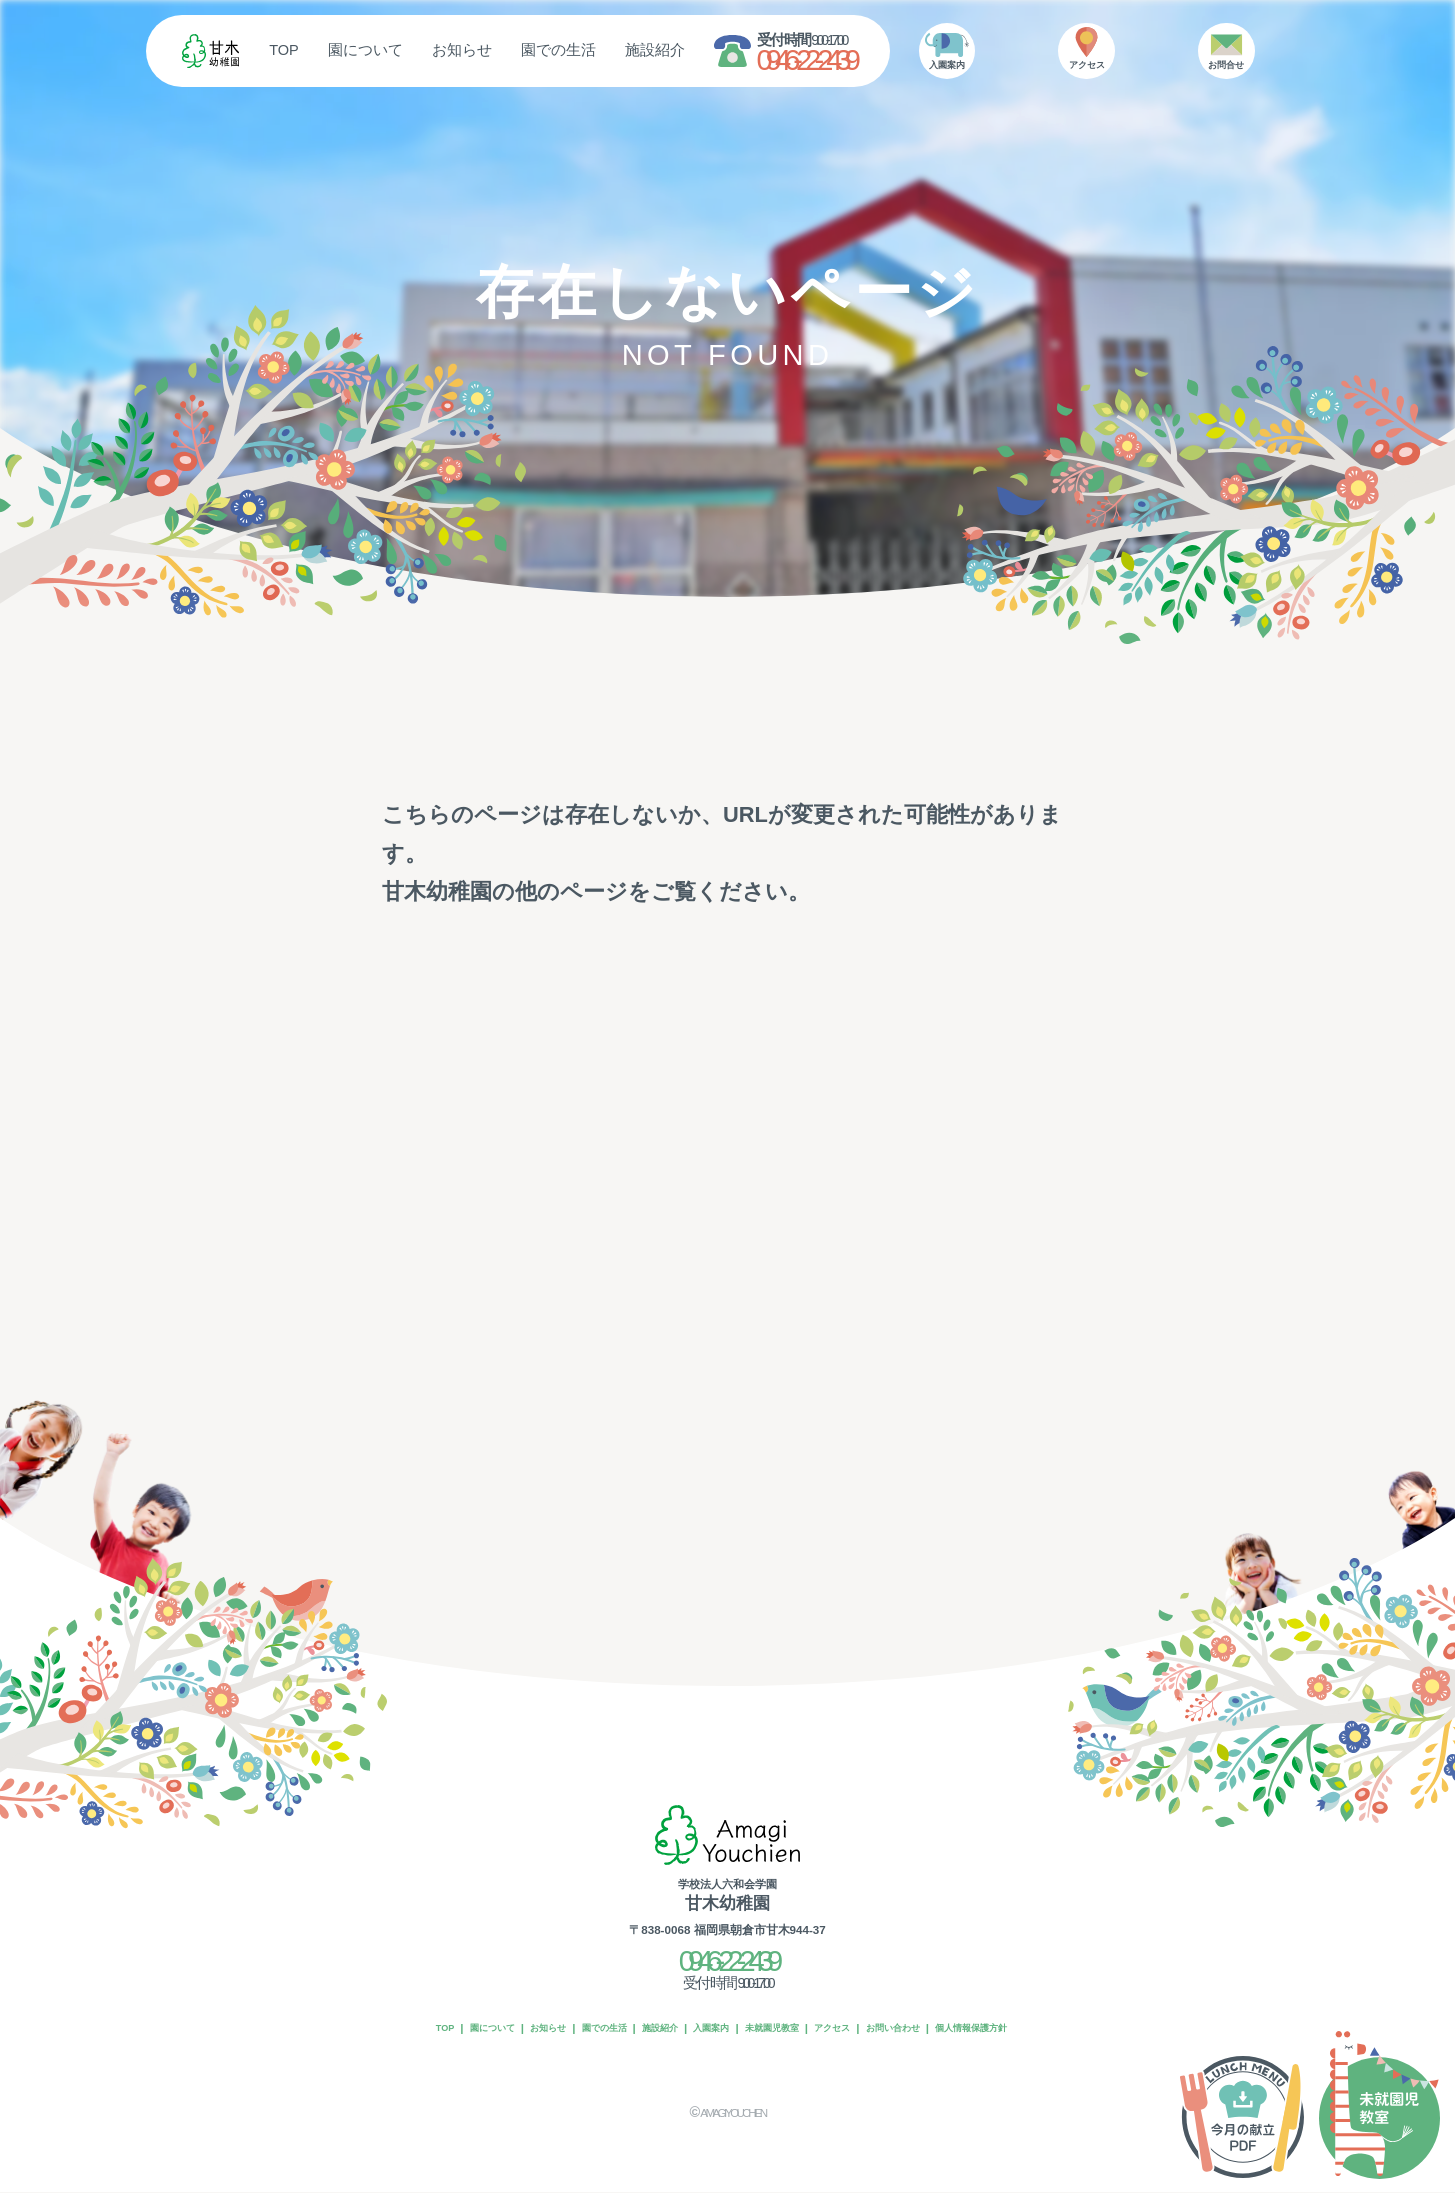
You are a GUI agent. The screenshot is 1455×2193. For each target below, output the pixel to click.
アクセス (863, 2029)
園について (438, 50)
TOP (357, 50)
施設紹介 (728, 50)
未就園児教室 (784, 2029)
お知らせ (535, 50)
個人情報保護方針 (1044, 2029)
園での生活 (631, 50)
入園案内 (705, 2029)
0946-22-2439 (877, 61)
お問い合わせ (942, 2029)
